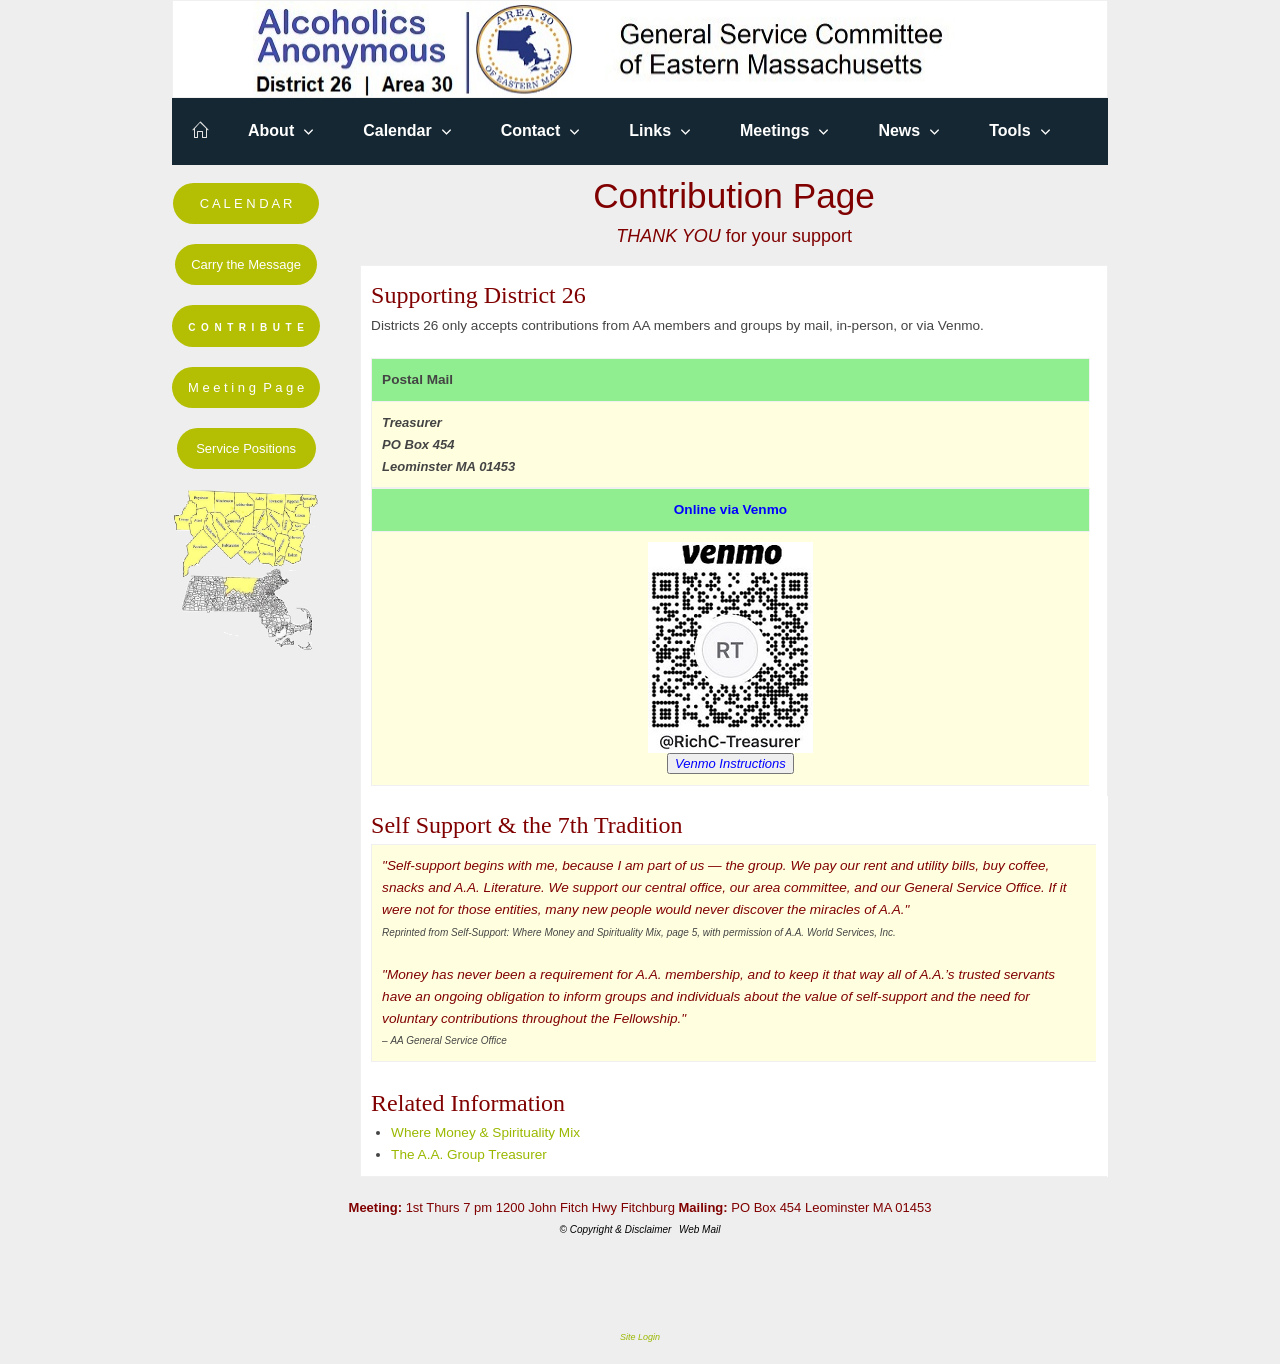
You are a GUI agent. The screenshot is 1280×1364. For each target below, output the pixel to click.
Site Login (640, 1337)
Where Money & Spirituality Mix (485, 1132)
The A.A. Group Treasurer (469, 1154)
